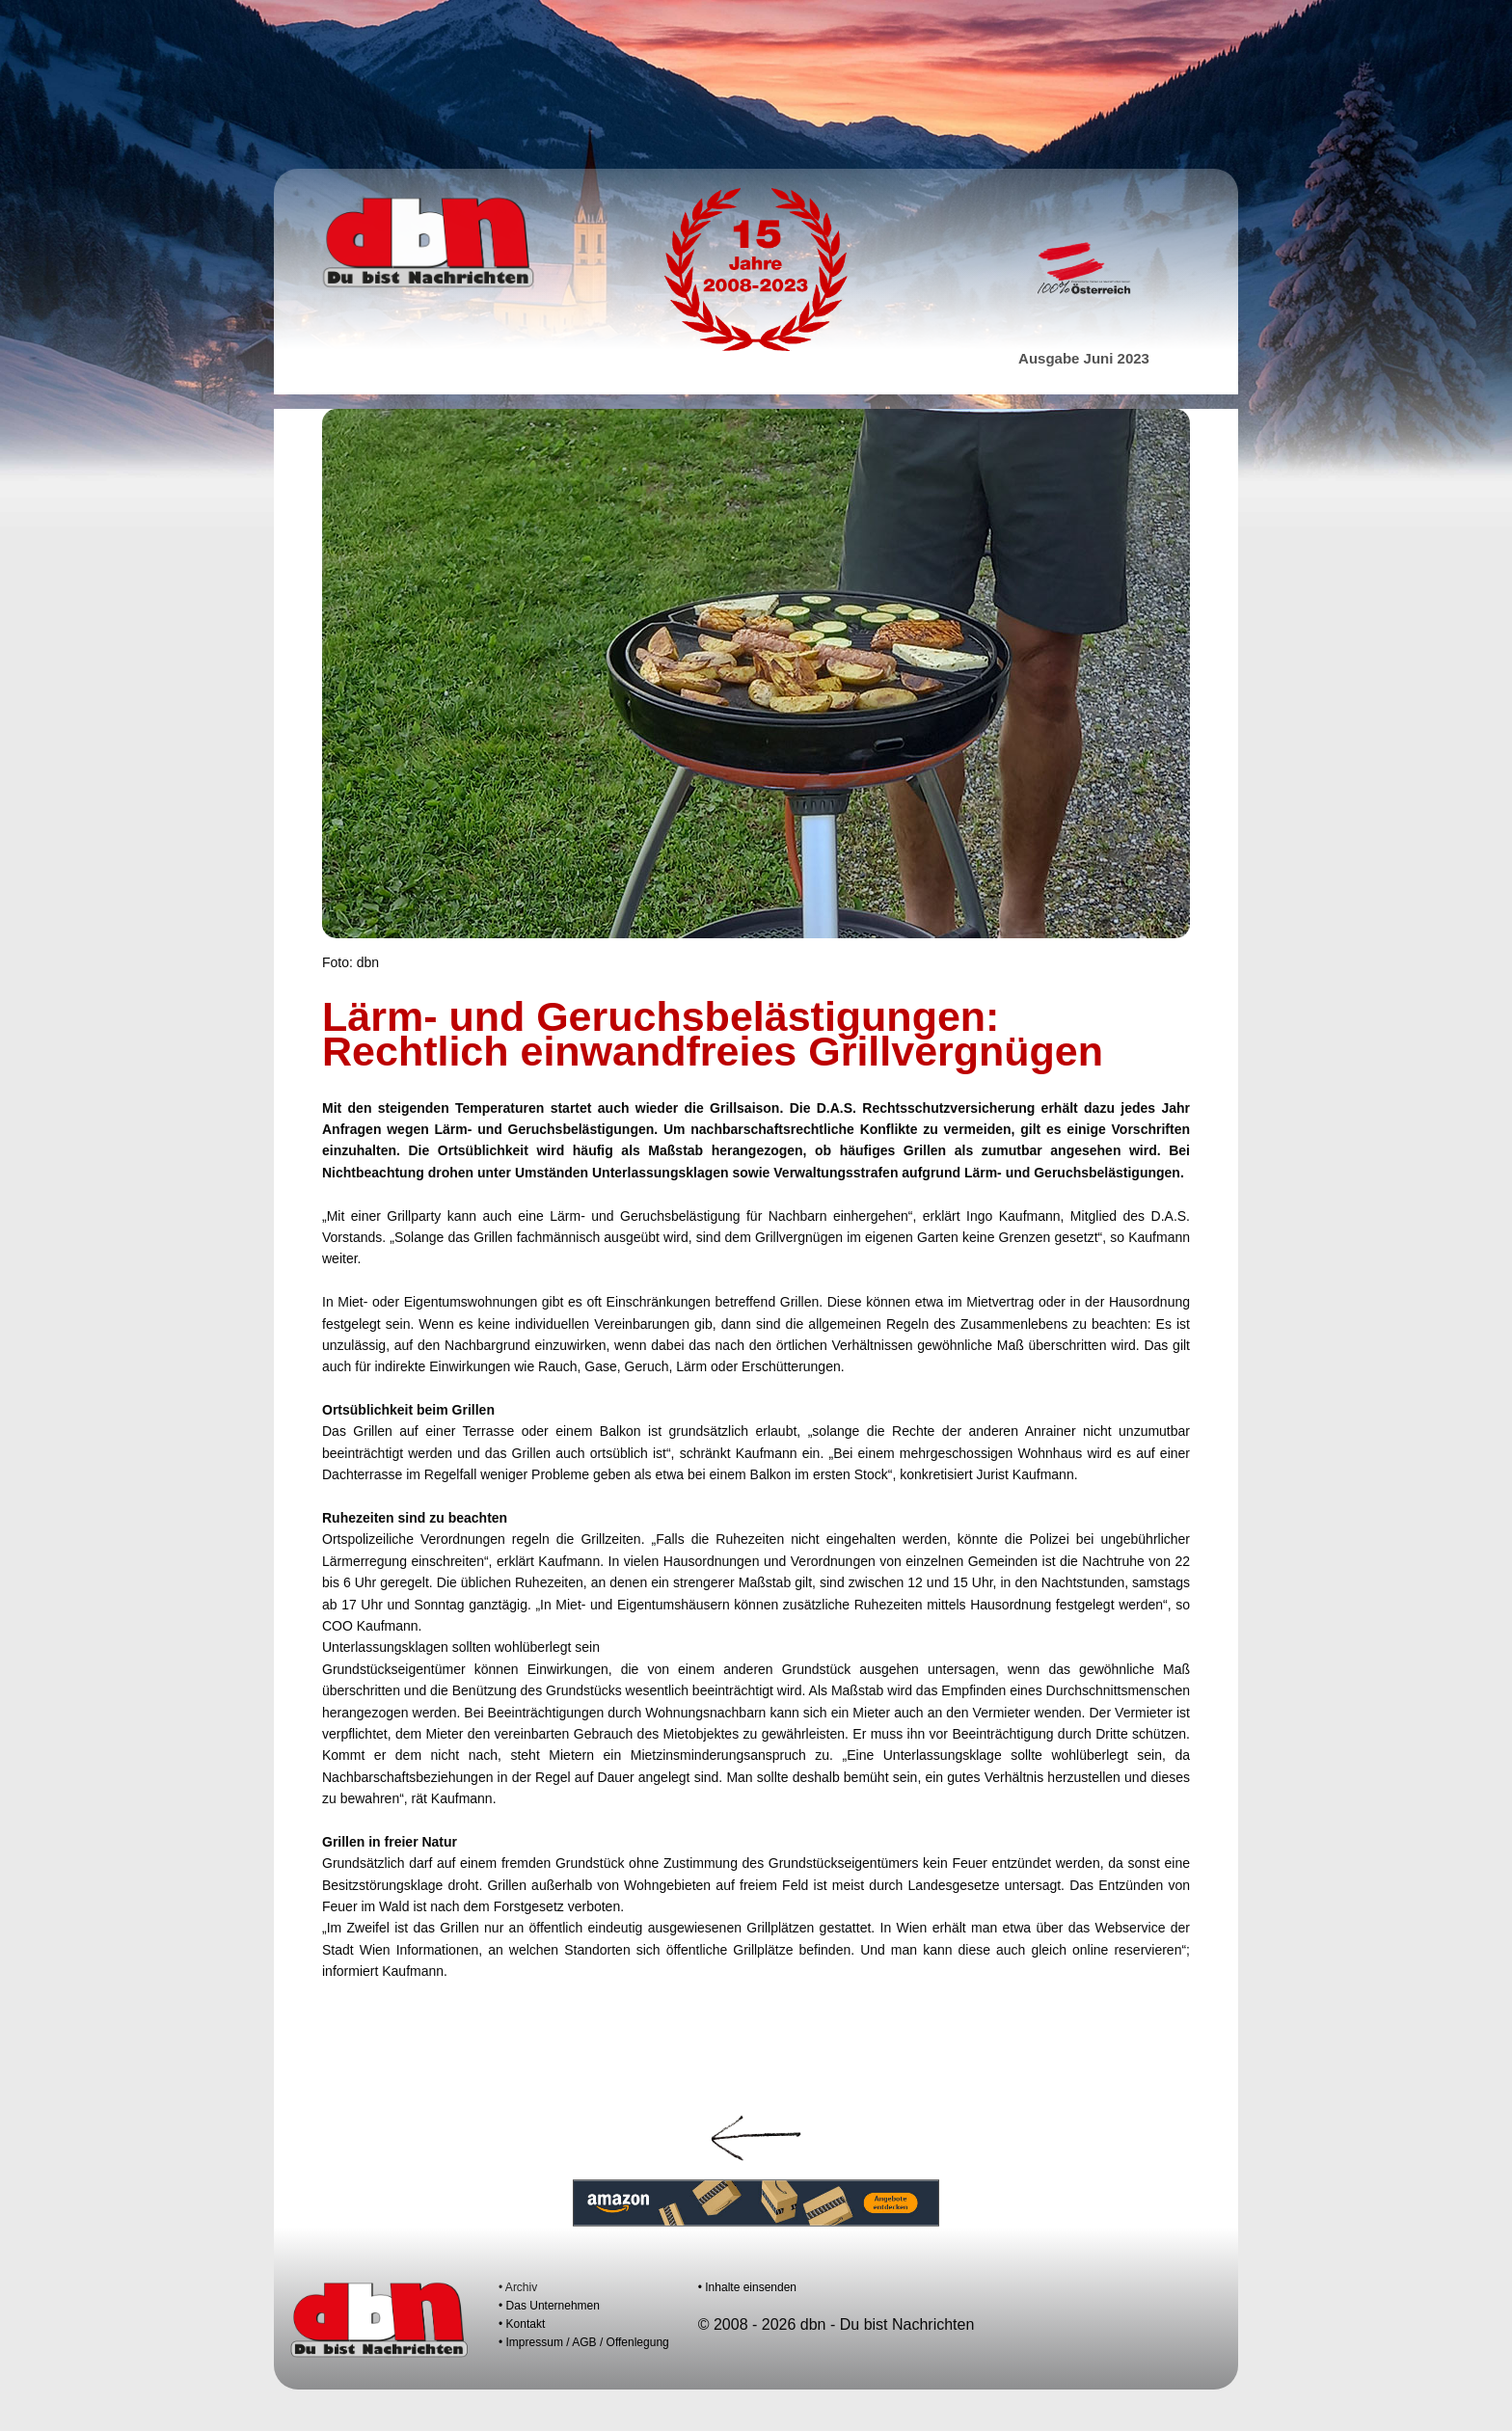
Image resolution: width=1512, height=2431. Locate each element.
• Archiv (518, 2287)
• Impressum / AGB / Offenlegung (584, 2342)
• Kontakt (522, 2324)
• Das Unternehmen (549, 2305)
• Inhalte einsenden (747, 2287)
